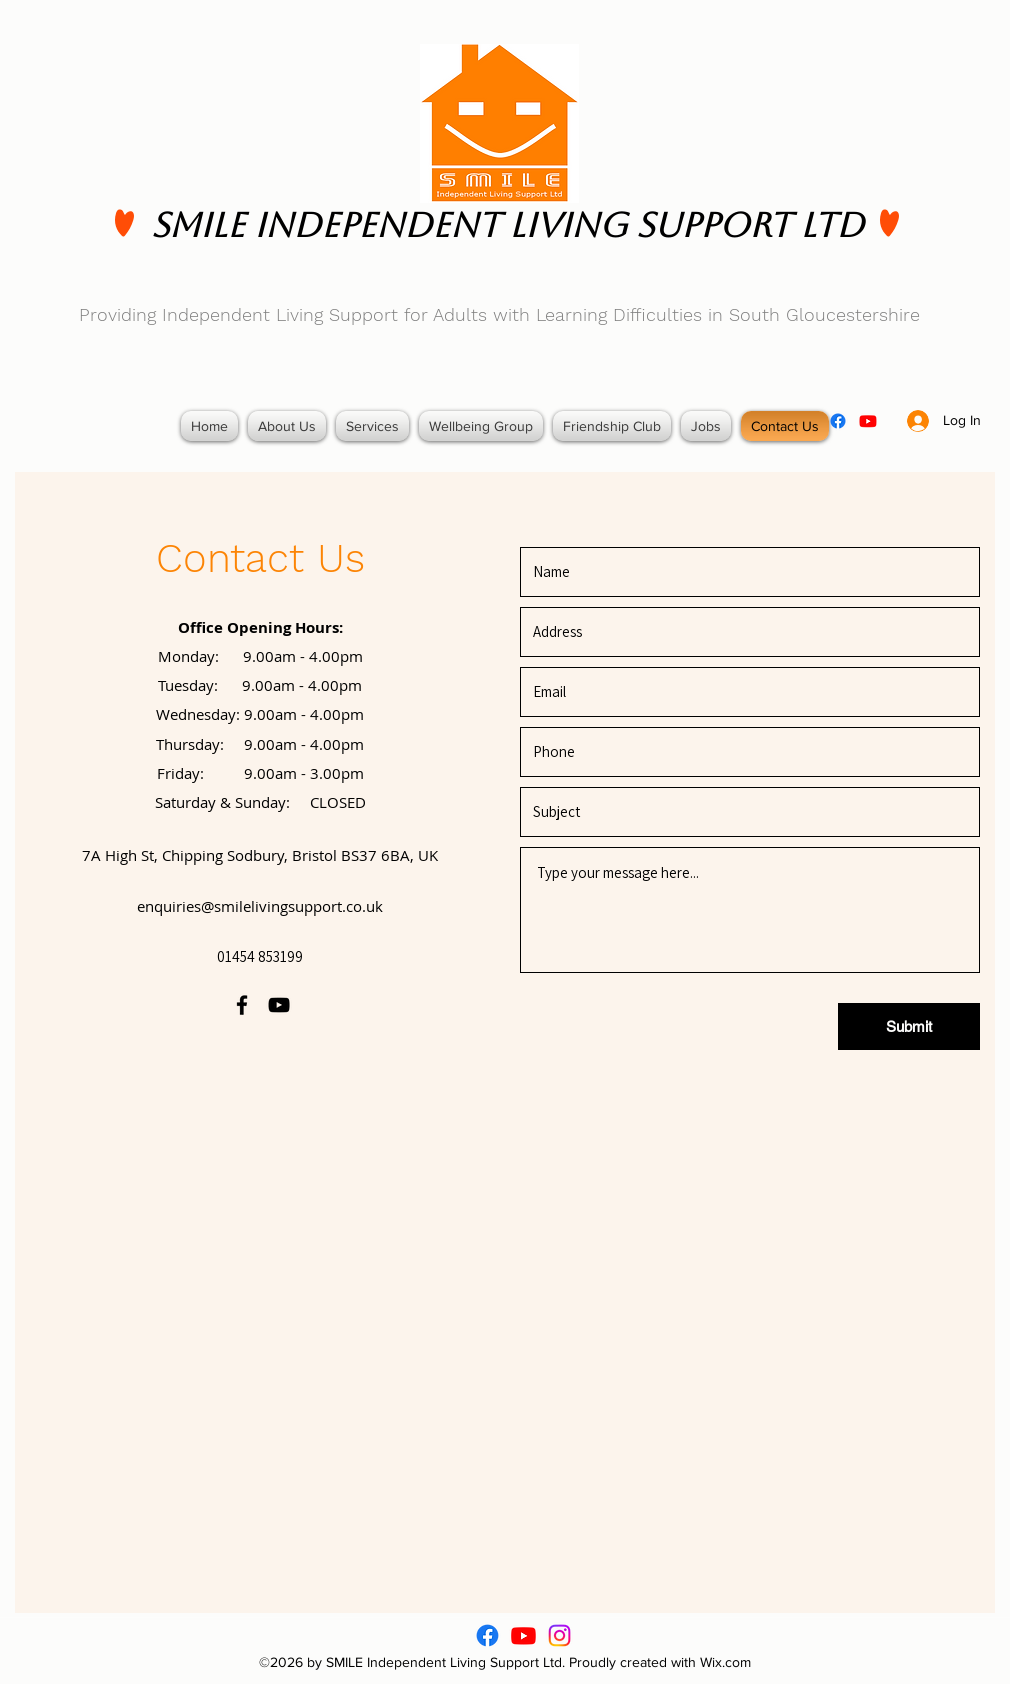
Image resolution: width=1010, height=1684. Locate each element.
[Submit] (909, 1026)
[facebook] (838, 421)
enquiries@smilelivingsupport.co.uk (260, 906)
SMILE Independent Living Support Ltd (507, 225)
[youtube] (868, 421)
